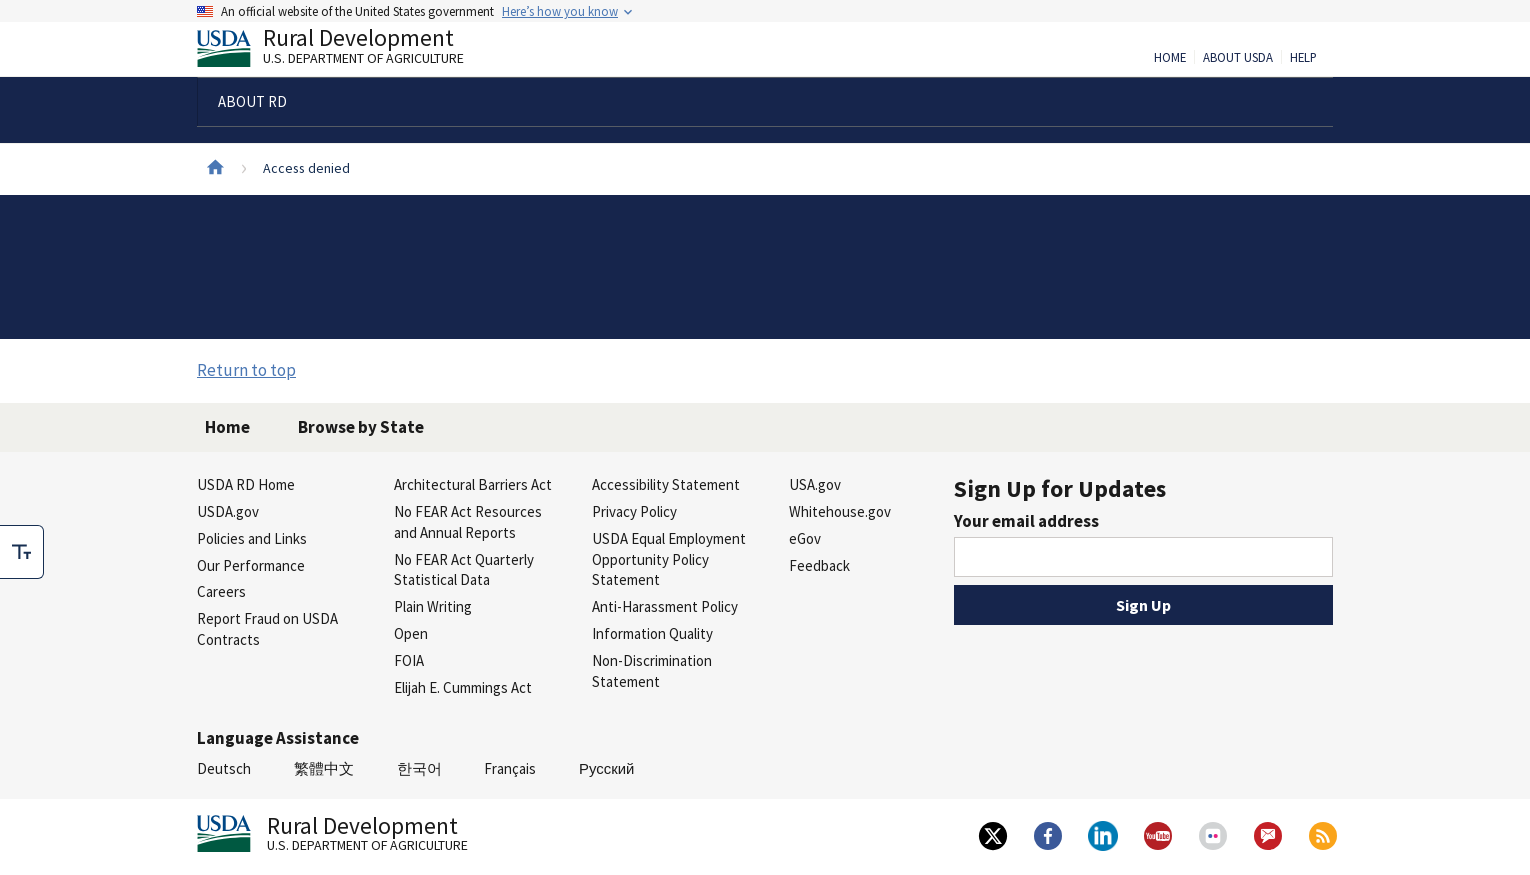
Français (510, 768)
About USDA (1238, 58)
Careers (221, 591)
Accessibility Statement (666, 484)
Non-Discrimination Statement (652, 671)
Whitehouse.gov (840, 511)
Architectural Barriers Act (473, 484)
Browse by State (361, 427)
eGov (805, 538)
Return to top (246, 370)
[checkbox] (22, 552)
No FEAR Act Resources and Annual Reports (468, 522)
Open (411, 633)
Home (1170, 58)
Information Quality (652, 633)
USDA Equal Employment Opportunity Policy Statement (669, 559)
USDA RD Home (246, 484)
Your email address (1026, 521)
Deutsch (224, 768)
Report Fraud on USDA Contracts (267, 629)
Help (1303, 58)
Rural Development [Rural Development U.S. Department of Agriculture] (347, 51)
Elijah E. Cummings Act (463, 687)
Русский (606, 768)
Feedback (819, 565)
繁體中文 (324, 768)
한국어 (419, 768)
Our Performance (251, 565)
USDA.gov (228, 511)
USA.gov (815, 484)
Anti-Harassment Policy (665, 606)
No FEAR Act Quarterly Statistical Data (464, 570)
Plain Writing (433, 606)
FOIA (409, 660)
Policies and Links (252, 538)
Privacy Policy (634, 511)
